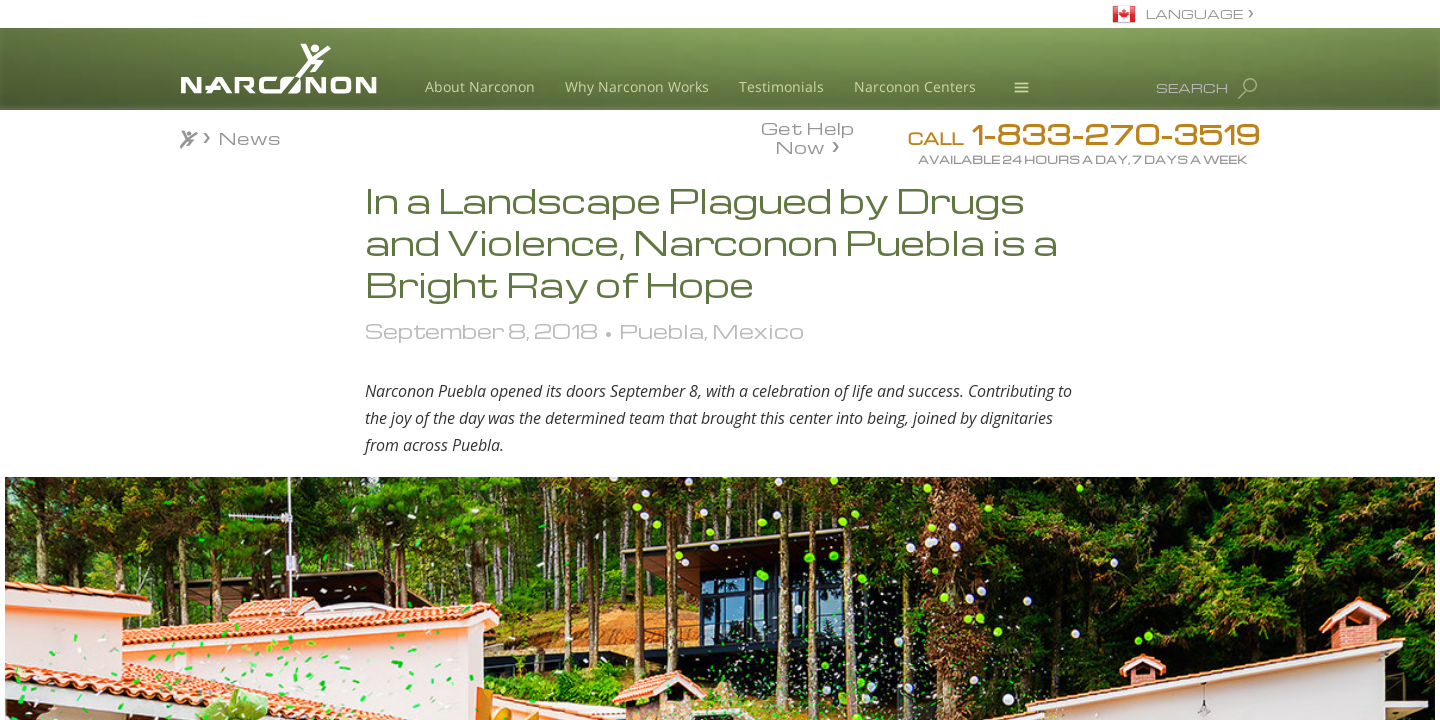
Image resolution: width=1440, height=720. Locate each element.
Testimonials (781, 86)
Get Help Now (807, 136)
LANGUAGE (1194, 13)
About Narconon (480, 86)
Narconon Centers (915, 86)
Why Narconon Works (637, 86)
